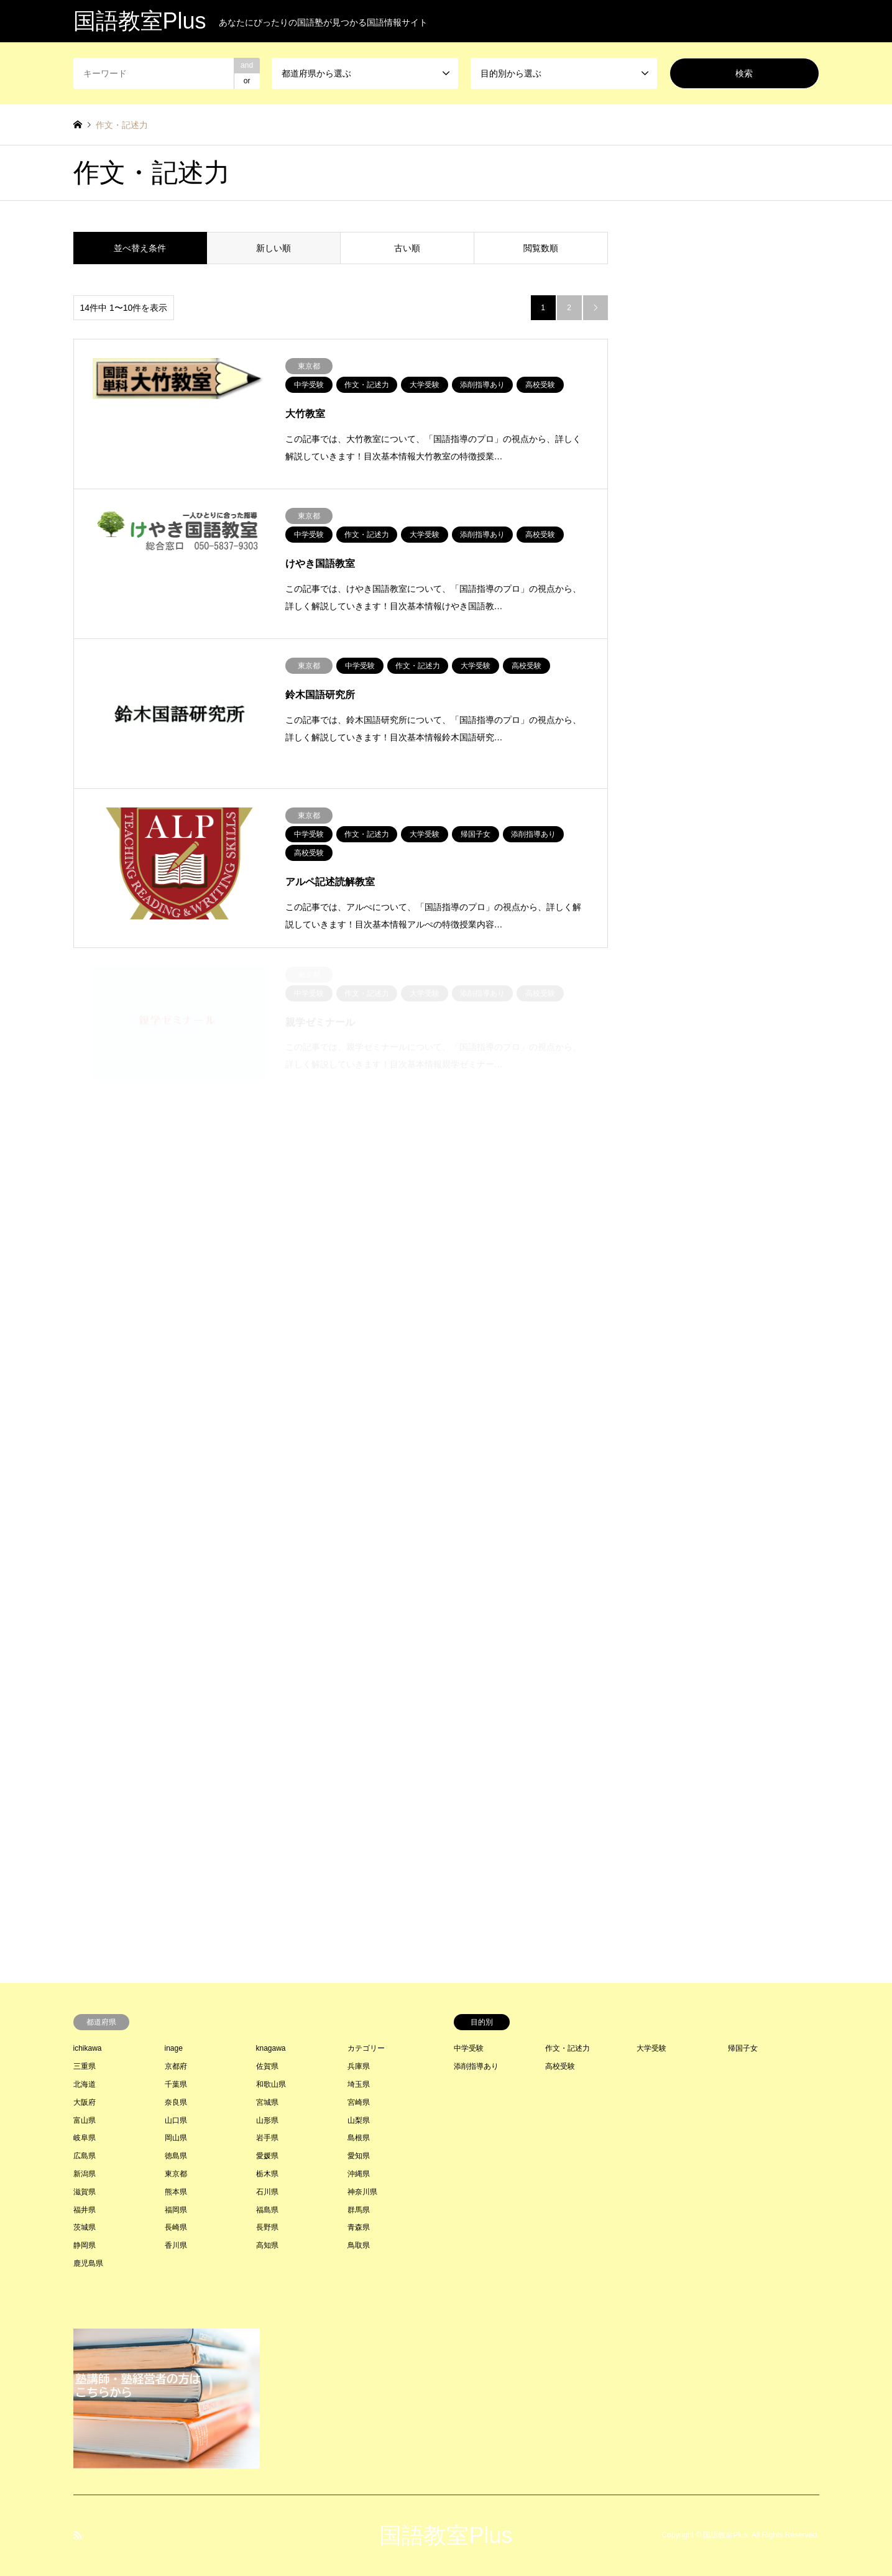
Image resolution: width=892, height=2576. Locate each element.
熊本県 (176, 2191)
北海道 (84, 2084)
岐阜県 (84, 2137)
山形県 (267, 2120)
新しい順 (273, 248)
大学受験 (651, 2048)
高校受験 (560, 2066)
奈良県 (176, 2102)
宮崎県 (358, 2102)
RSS (77, 2535)
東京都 (176, 2173)
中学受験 (469, 2048)
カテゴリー (366, 2048)
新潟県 (84, 2173)
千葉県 (176, 2084)
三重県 (84, 2066)
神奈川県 (362, 2191)
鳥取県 (358, 2245)
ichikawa (87, 2048)
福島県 (267, 2210)
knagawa (271, 2048)
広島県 (84, 2155)
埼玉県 (358, 2084)
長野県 (267, 2227)
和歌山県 (271, 2084)
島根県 (358, 2137)
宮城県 (267, 2102)
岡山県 (176, 2137)
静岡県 (84, 2245)
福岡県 (176, 2210)
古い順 (407, 248)
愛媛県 (267, 2155)
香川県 (176, 2245)
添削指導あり (476, 2066)
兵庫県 (358, 2066)
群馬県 (358, 2210)
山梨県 (358, 2120)
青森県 (358, 2227)
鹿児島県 (88, 2263)
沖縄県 (358, 2173)
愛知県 (358, 2155)
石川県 (267, 2191)
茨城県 (84, 2227)
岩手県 (267, 2137)
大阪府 (84, 2102)
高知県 (267, 2245)
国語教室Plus (445, 2535)
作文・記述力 (567, 2048)
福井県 (84, 2210)
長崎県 (176, 2227)
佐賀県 (267, 2066)
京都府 (176, 2066)
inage (174, 2048)
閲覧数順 (540, 248)
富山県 (84, 2120)
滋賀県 (84, 2191)
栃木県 (267, 2173)
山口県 (176, 2120)
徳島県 (176, 2155)
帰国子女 (743, 2048)
